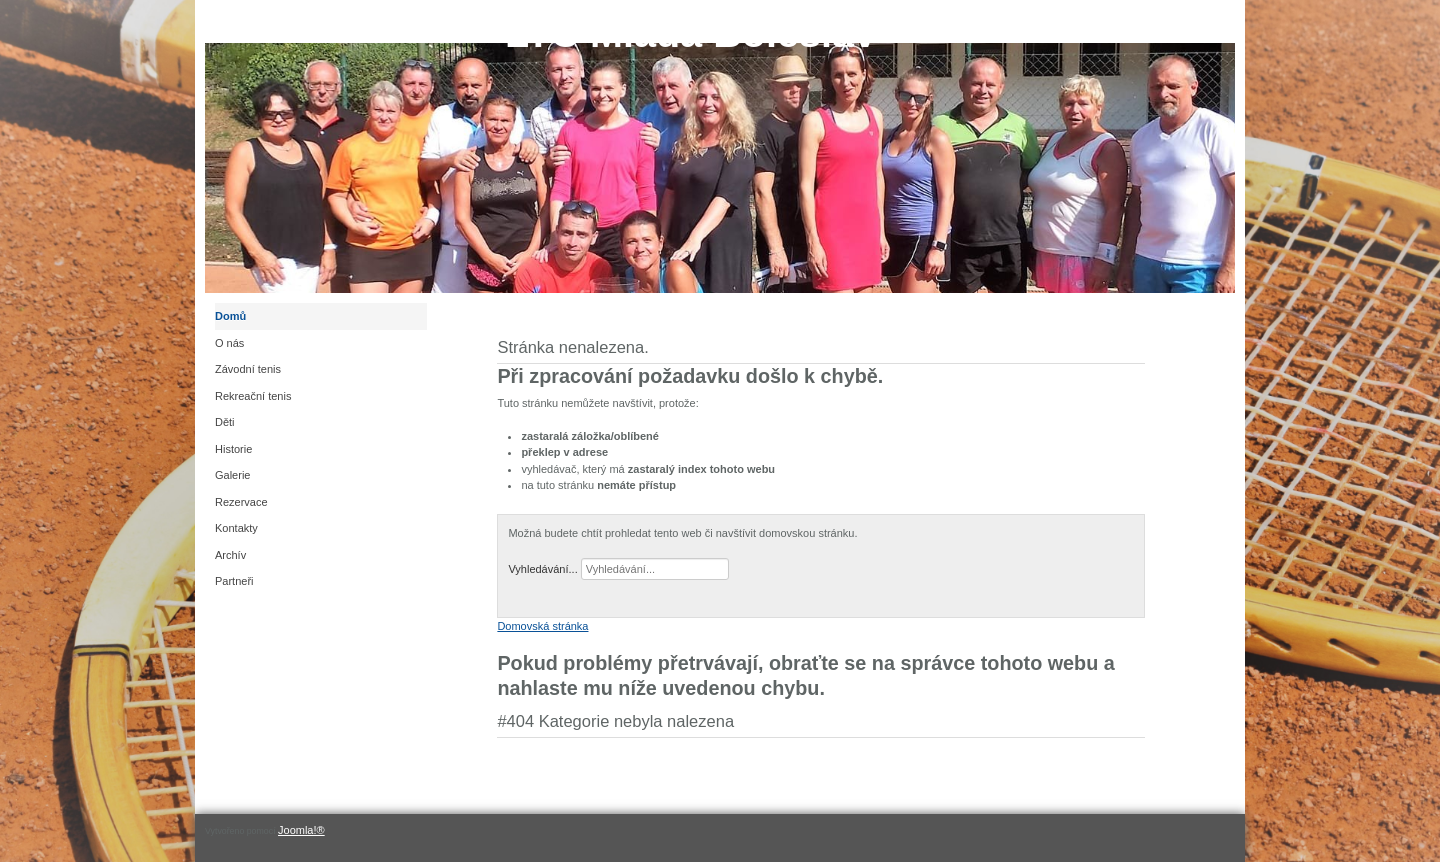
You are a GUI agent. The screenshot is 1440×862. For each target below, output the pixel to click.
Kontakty (236, 528)
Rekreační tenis (253, 396)
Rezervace (241, 502)
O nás (229, 343)
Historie (233, 449)
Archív (230, 555)
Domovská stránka (542, 626)
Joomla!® (301, 830)
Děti (225, 422)
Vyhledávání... (542, 569)
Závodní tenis (248, 369)
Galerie (232, 475)
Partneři (234, 581)
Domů (230, 316)
